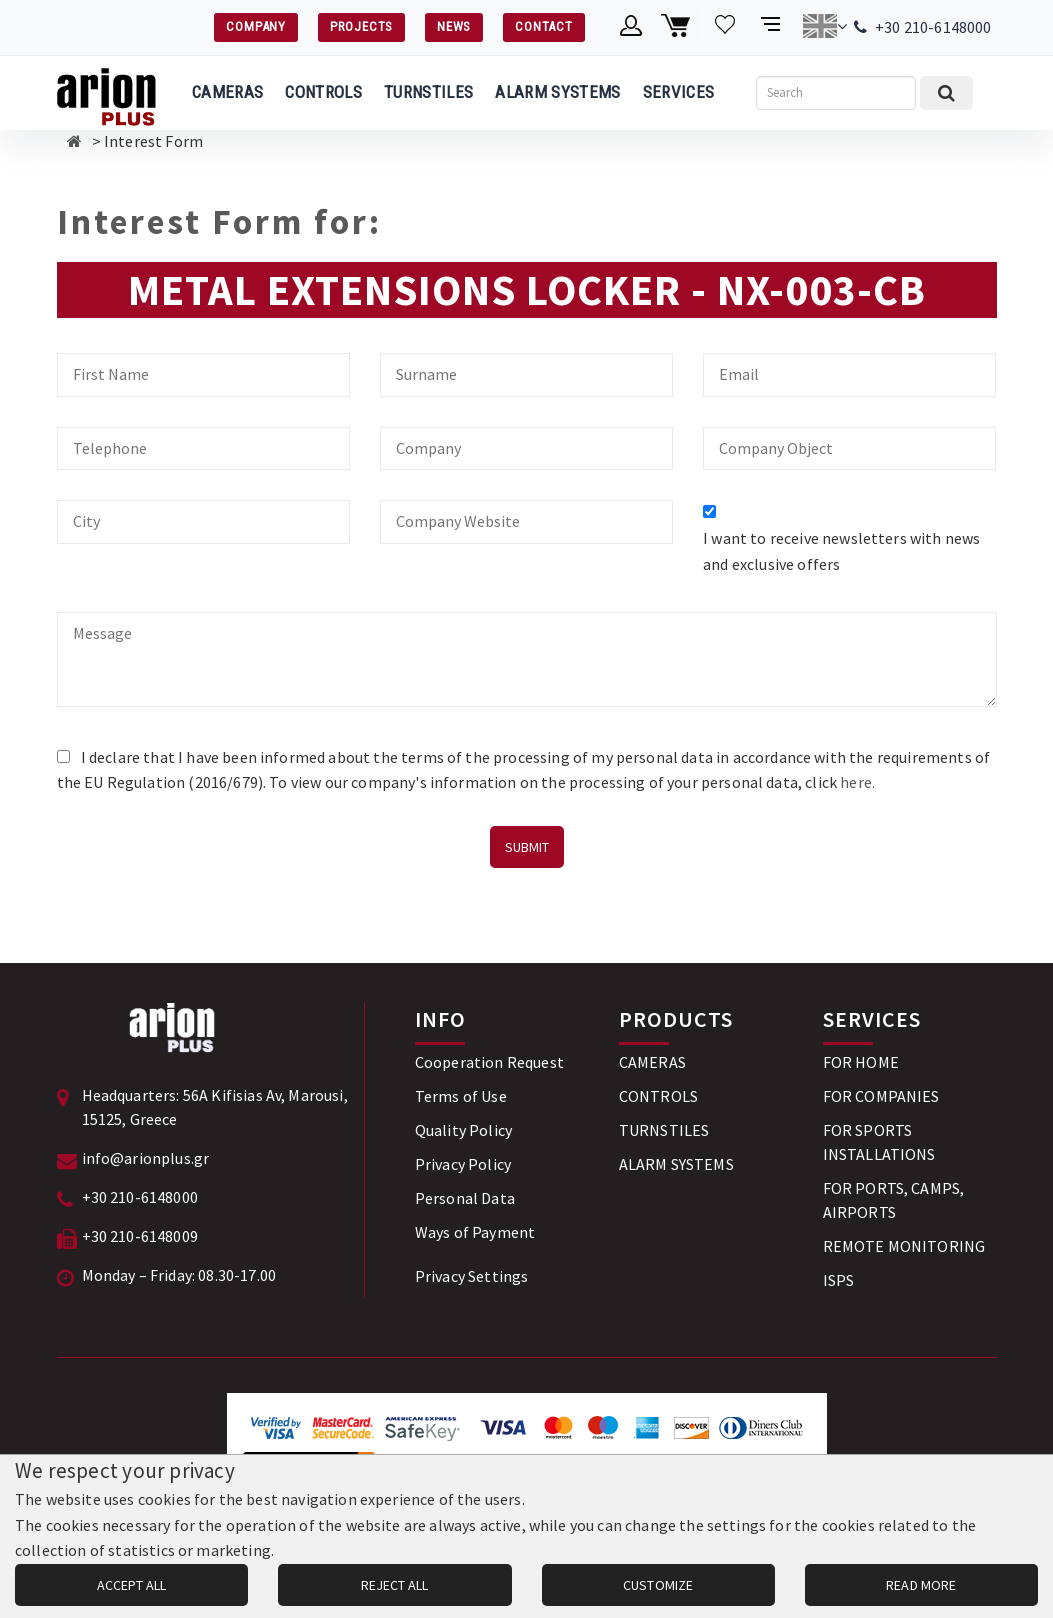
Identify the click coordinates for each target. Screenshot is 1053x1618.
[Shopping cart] (678, 26)
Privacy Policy (463, 1164)
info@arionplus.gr (146, 1158)
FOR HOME (861, 1062)
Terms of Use (461, 1096)
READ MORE (921, 1585)
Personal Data (465, 1198)
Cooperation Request (489, 1062)
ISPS (839, 1280)
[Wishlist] (725, 26)
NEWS (454, 26)
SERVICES (679, 92)
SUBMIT (527, 847)
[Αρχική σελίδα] (74, 141)
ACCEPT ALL (131, 1585)
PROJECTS (361, 26)
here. (857, 782)
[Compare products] (772, 26)
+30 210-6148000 (933, 27)
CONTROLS (323, 92)
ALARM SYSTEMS (557, 92)
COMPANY (255, 26)
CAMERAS (227, 92)
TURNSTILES (428, 92)
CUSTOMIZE (658, 1585)
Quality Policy (463, 1130)
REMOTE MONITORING (904, 1246)
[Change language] (824, 26)
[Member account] (631, 26)
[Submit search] (946, 93)
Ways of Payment (475, 1232)
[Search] (836, 93)
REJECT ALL (394, 1585)
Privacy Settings (472, 1276)
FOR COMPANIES (881, 1096)
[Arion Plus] (106, 93)
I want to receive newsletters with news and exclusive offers (841, 551)
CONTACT (543, 26)
